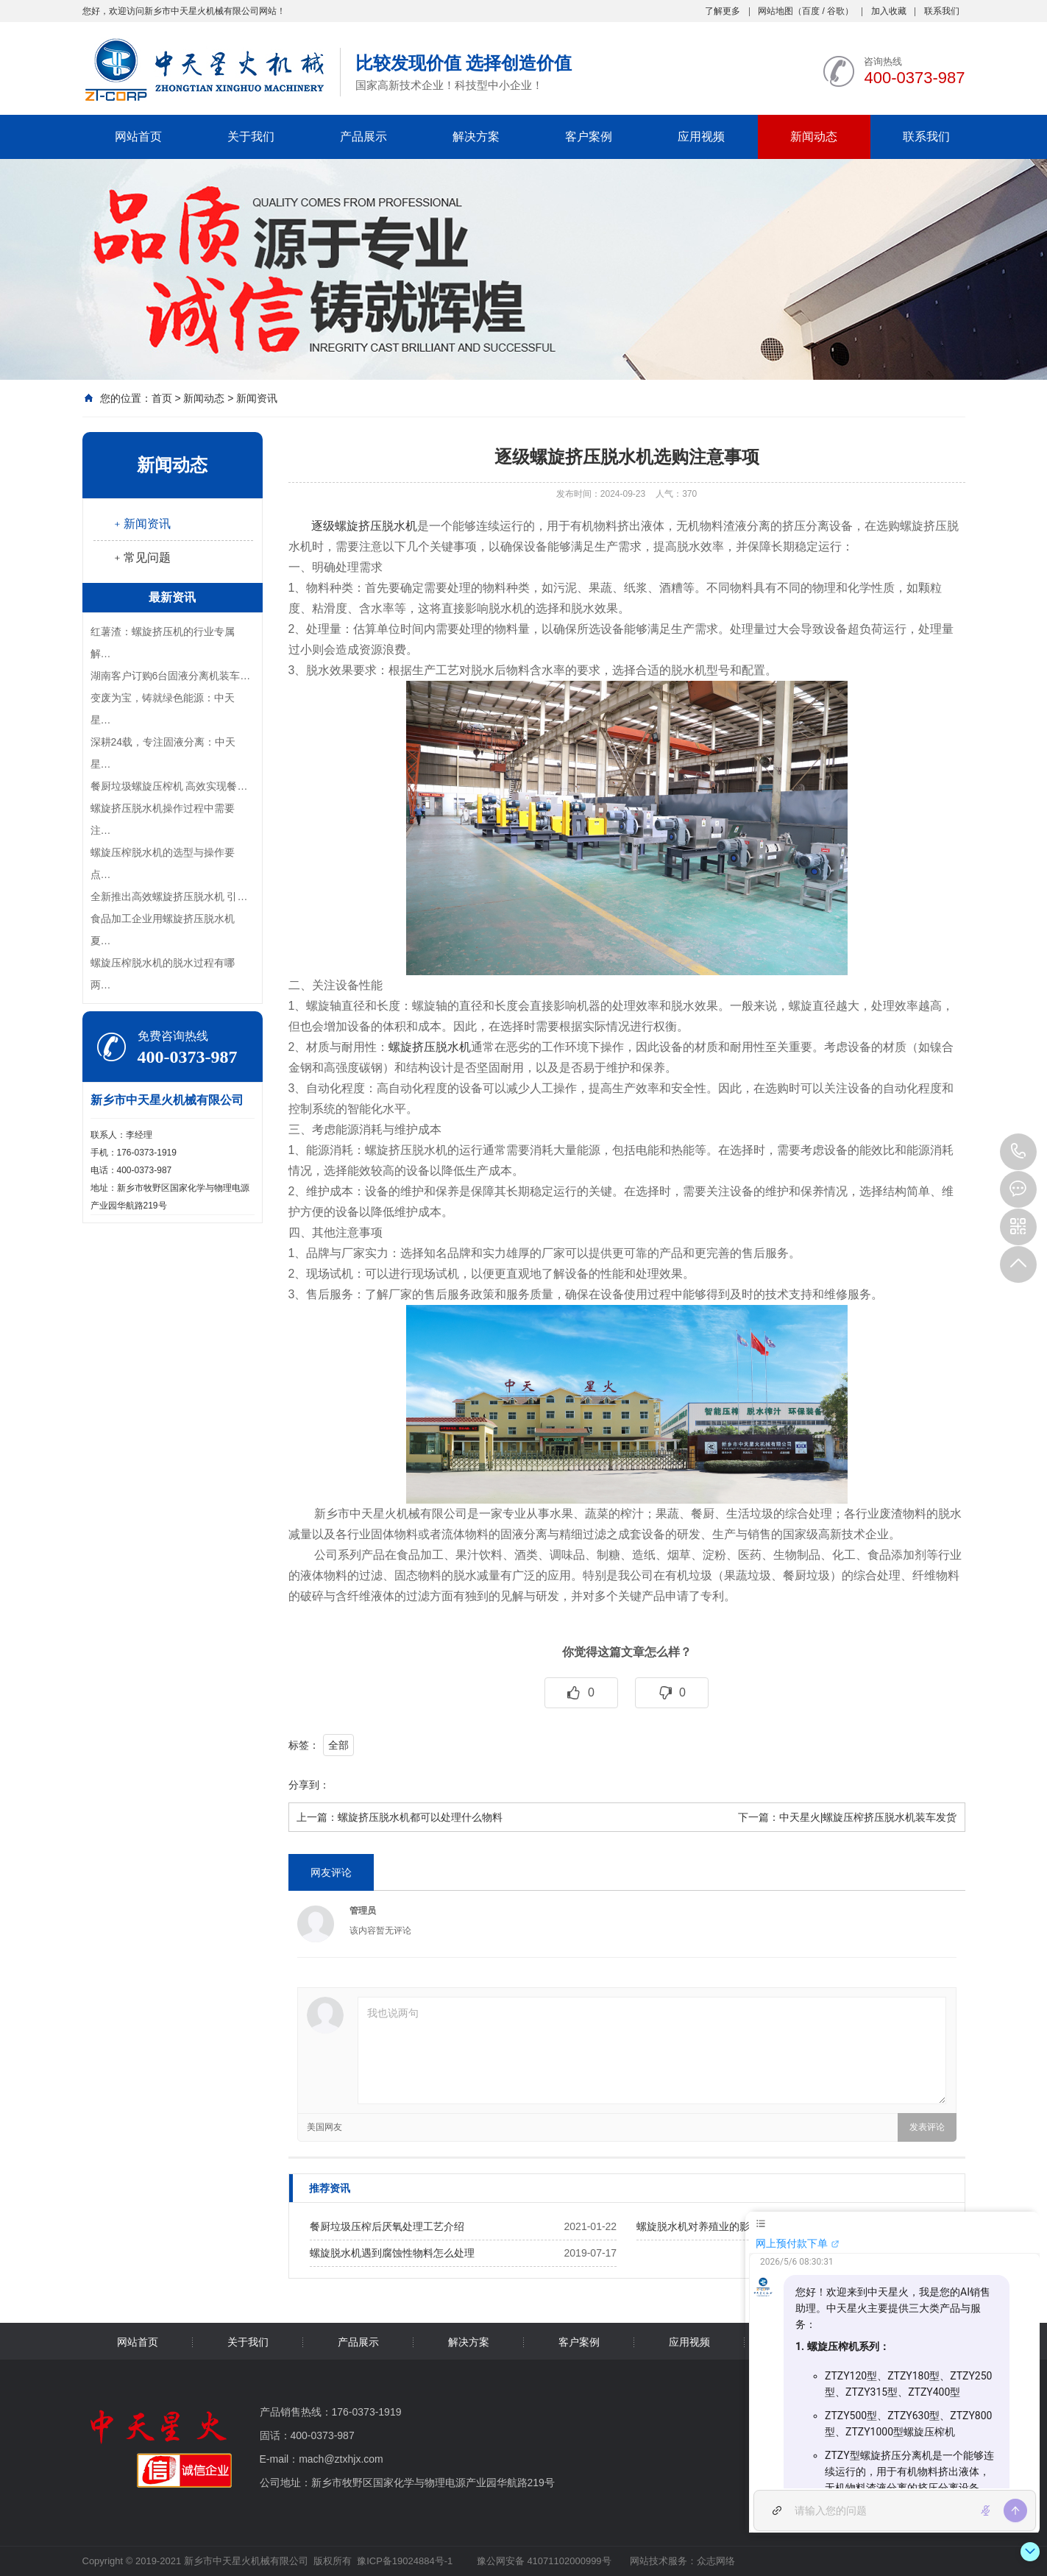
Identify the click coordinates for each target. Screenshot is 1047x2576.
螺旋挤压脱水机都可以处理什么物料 (420, 1817)
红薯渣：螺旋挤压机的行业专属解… (162, 642)
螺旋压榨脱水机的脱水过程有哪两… (162, 974)
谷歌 (836, 11)
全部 (338, 1745)
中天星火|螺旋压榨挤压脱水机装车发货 (868, 1817)
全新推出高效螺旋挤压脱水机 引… (169, 896)
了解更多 (722, 11)
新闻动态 (813, 136)
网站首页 (138, 136)
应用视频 (701, 136)
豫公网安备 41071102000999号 (542, 2560)
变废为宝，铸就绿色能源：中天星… (162, 709)
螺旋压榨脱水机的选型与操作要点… (162, 863)
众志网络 (716, 2560)
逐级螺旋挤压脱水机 (364, 526)
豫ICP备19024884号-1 (404, 2560)
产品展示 (363, 136)
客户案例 (588, 136)
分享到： (309, 1785)
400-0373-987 (1018, 1151)
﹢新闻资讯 (141, 523)
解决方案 (476, 136)
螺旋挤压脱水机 (429, 1047)
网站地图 (775, 11)
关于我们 (250, 136)
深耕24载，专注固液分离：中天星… (163, 753)
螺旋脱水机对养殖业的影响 (698, 2226)
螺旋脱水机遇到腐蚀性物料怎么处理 (392, 2253)
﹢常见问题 (141, 557)
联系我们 (941, 11)
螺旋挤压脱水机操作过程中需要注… (162, 819)
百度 (811, 11)
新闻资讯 (256, 398)
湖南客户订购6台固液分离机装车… (170, 676)
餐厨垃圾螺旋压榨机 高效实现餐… (169, 786)
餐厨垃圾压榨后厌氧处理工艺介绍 (387, 2226)
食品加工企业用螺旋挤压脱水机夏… (162, 929)
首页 (162, 398)
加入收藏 (888, 11)
